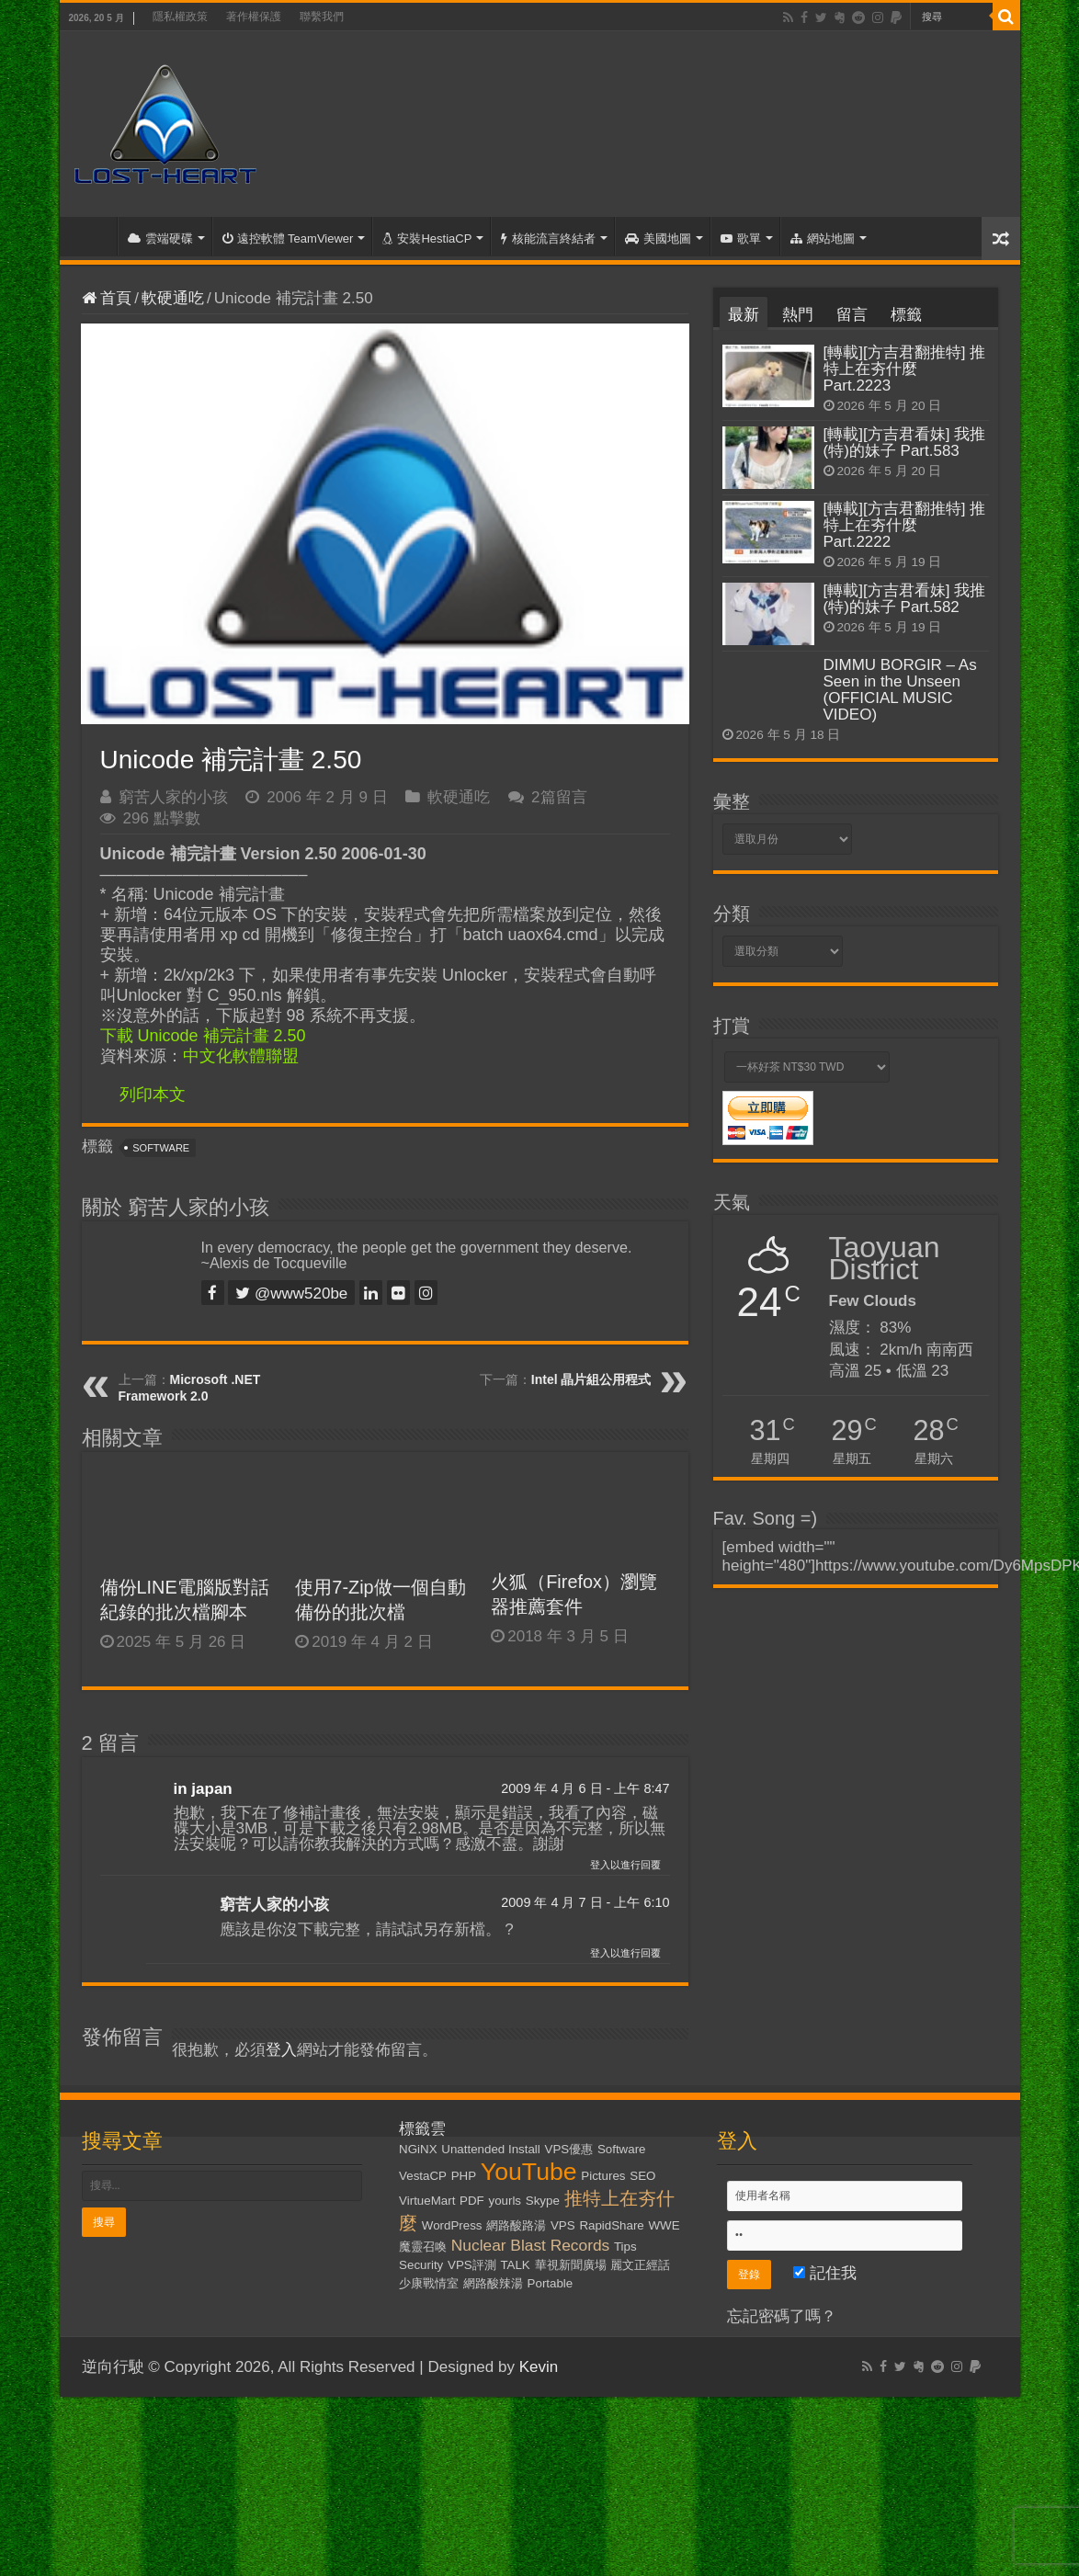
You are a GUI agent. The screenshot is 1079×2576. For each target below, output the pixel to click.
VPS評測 (472, 2265)
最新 (743, 314)
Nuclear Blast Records (530, 2245)
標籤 (906, 314)
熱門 (797, 314)
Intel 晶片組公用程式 (591, 1379)
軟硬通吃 (173, 298)
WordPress (452, 2225)
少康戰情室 (429, 2283)
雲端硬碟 (160, 238)
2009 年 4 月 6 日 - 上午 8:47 (585, 1788)
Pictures (603, 2176)
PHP (463, 2176)
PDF (472, 2200)
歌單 (741, 238)
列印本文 (152, 1094)
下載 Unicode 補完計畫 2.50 (203, 1036)
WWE (664, 2225)
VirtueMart (427, 2200)
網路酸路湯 (516, 2225)
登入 (281, 2050)
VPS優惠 (569, 2149)
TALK (514, 2265)
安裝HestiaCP (426, 238)
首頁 (93, 236)
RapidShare (611, 2225)
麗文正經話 (640, 2265)
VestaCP (423, 2176)
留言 (852, 314)
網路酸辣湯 (493, 2283)
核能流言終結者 (548, 238)
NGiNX (418, 2149)
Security (421, 2265)
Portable (551, 2283)
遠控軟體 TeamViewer (288, 238)
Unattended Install (490, 2149)
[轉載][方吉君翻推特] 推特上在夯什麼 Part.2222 (904, 525)
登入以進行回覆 (625, 1864)
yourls (504, 2200)
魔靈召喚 (423, 2246)
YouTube (529, 2171)
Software (160, 1147)
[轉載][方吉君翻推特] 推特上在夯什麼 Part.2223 (904, 369)
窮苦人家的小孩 (173, 797)
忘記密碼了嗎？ (781, 2316)
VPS (563, 2225)
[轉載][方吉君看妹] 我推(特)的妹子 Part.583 (904, 443)
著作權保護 (253, 16)
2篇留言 (558, 797)
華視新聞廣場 (571, 2265)
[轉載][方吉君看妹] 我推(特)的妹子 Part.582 (904, 599)
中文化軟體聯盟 (241, 1056)
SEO (642, 2176)
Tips (625, 2246)
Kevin (539, 2367)
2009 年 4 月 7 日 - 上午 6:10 (585, 1902)
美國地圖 (658, 238)
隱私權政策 (180, 16)
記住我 (825, 2273)
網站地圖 (822, 238)
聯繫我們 (322, 16)
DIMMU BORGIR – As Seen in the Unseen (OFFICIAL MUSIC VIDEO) (900, 689)
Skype (543, 2200)
